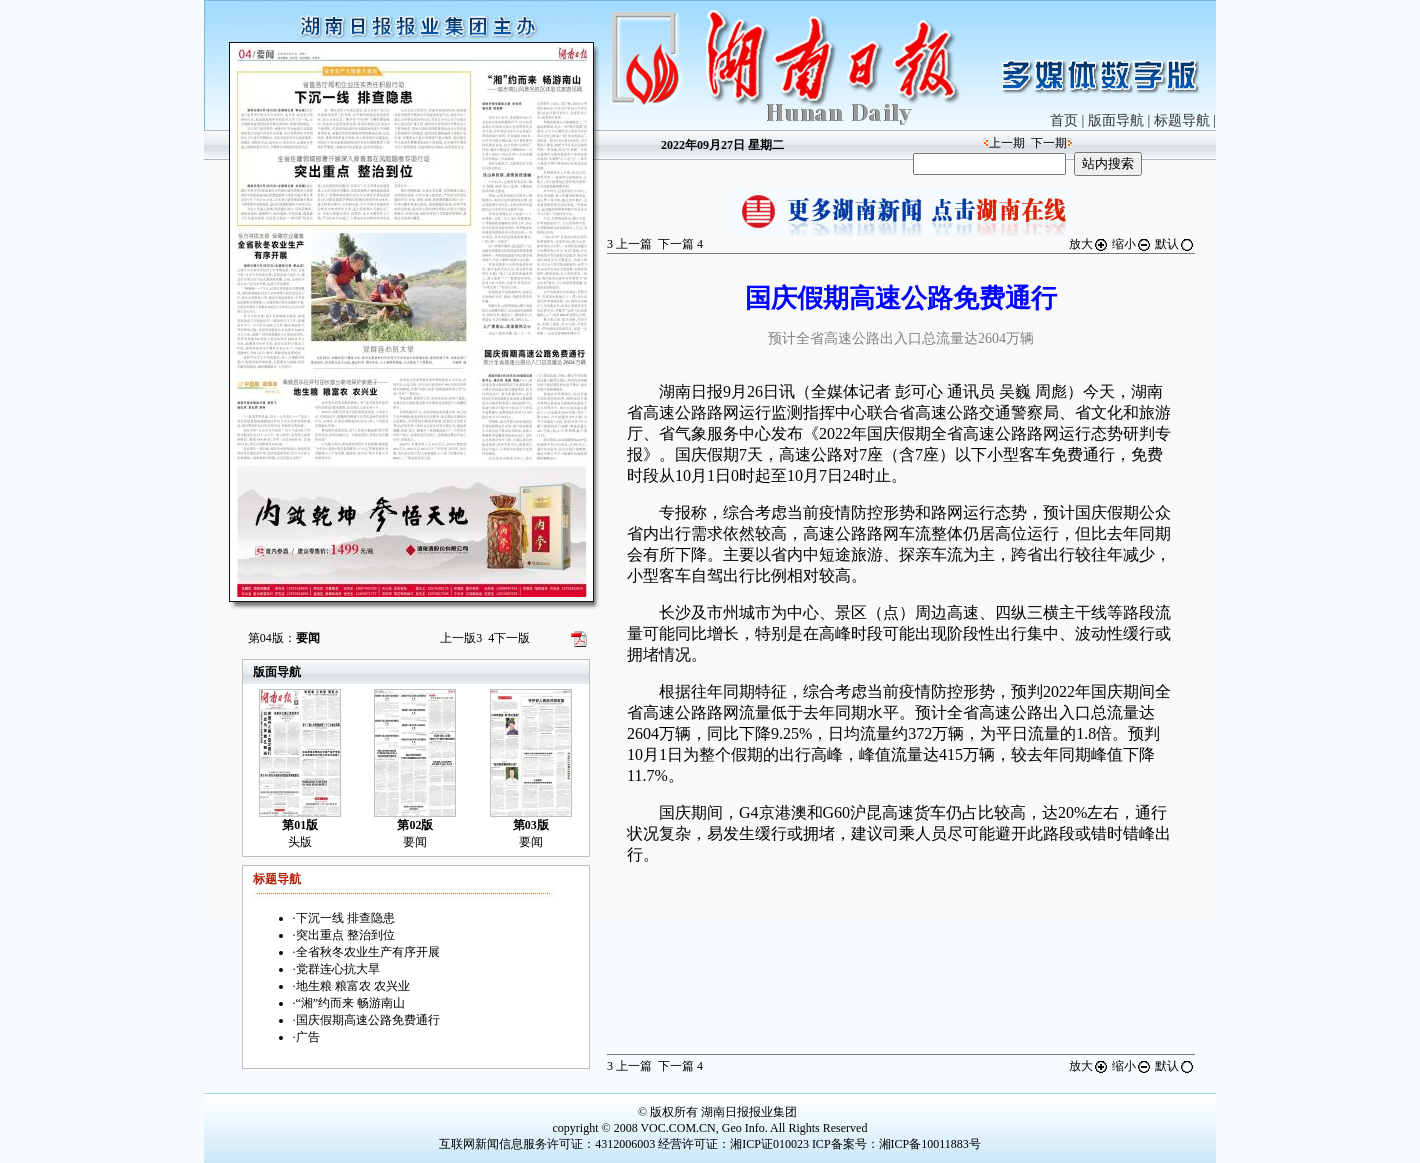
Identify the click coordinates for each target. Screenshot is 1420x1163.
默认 (1175, 244)
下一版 (509, 638)
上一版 (461, 638)
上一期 (1007, 143)
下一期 (1049, 143)
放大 (1089, 244)
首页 (1064, 120)
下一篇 (680, 244)
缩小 (1132, 244)
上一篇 (629, 244)
